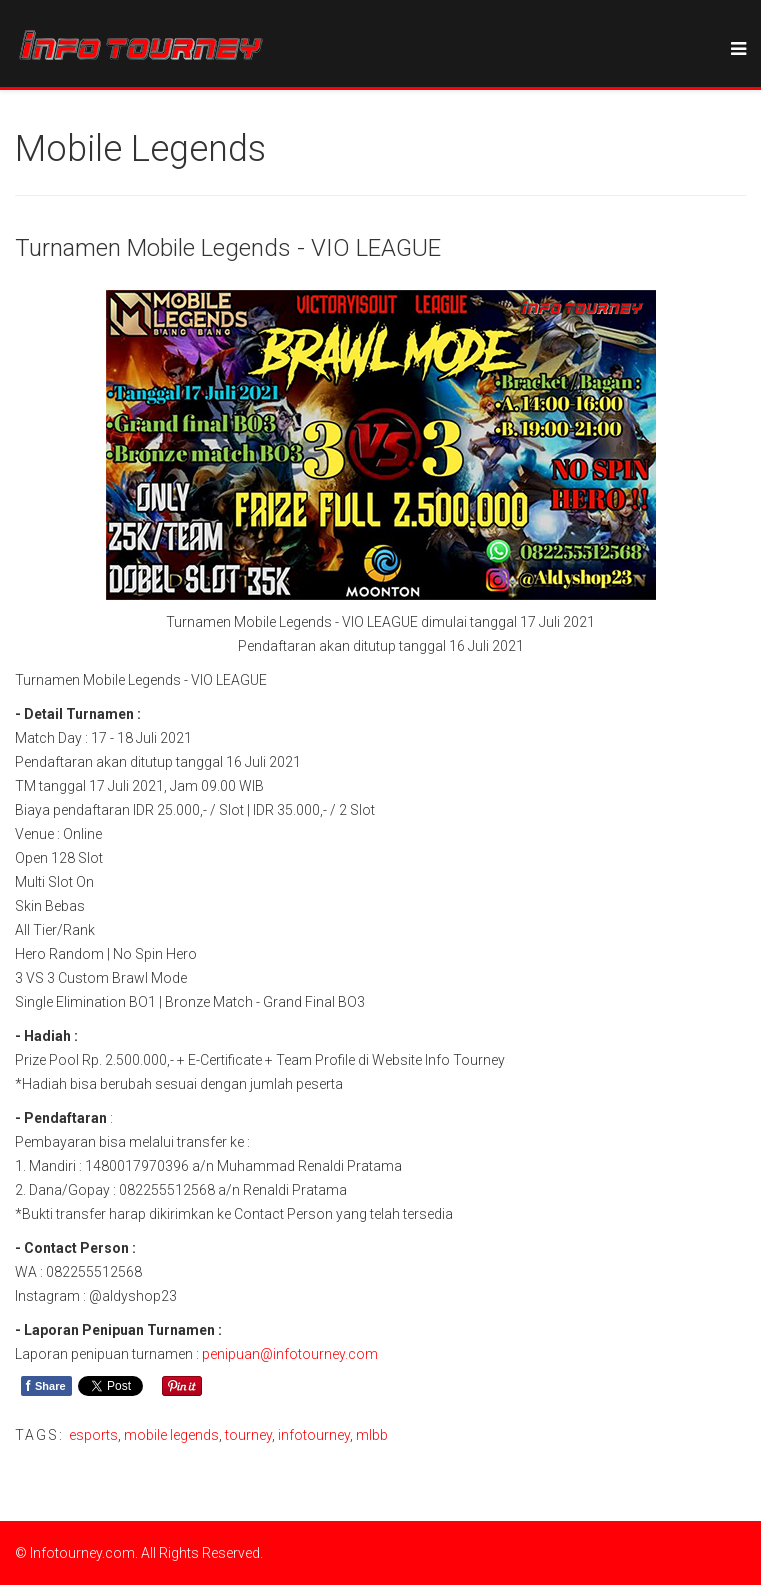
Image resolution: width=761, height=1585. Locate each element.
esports (93, 1435)
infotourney (314, 1435)
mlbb (372, 1435)
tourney (248, 1435)
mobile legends (171, 1435)
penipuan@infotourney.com (290, 1354)
